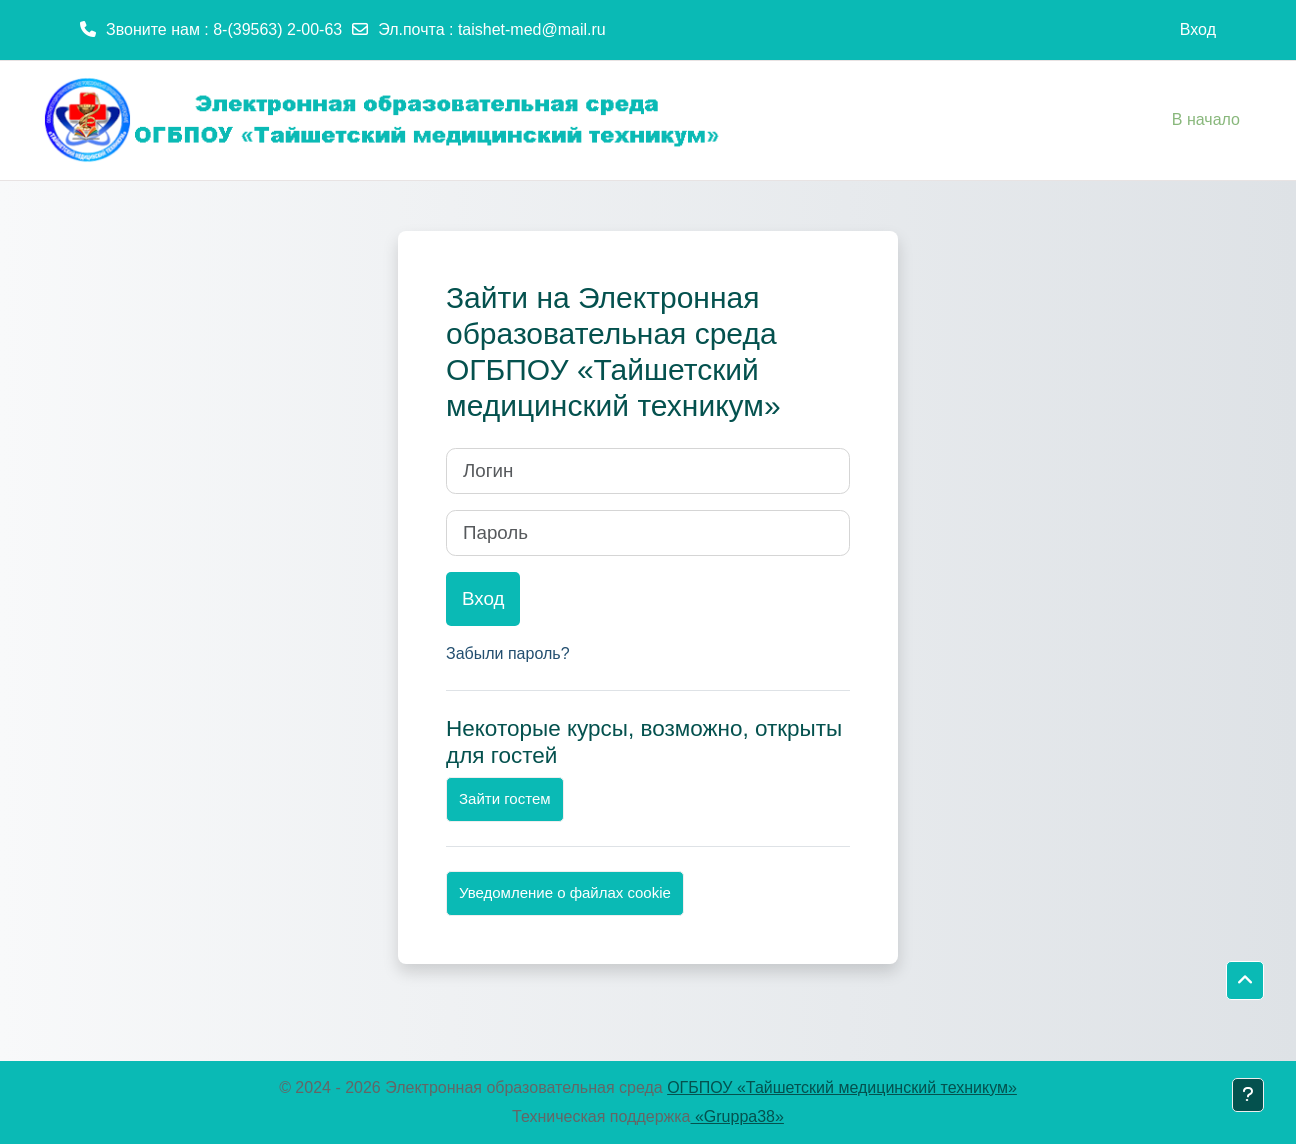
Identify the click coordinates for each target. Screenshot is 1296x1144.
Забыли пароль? (508, 653)
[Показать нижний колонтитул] (1248, 1095)
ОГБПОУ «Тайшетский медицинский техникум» (842, 1087)
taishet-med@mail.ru (532, 29)
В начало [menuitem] (1206, 119)
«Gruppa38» (737, 1116)
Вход (1198, 29)
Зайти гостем (505, 798)
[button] (1245, 981)
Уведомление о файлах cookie (565, 892)
